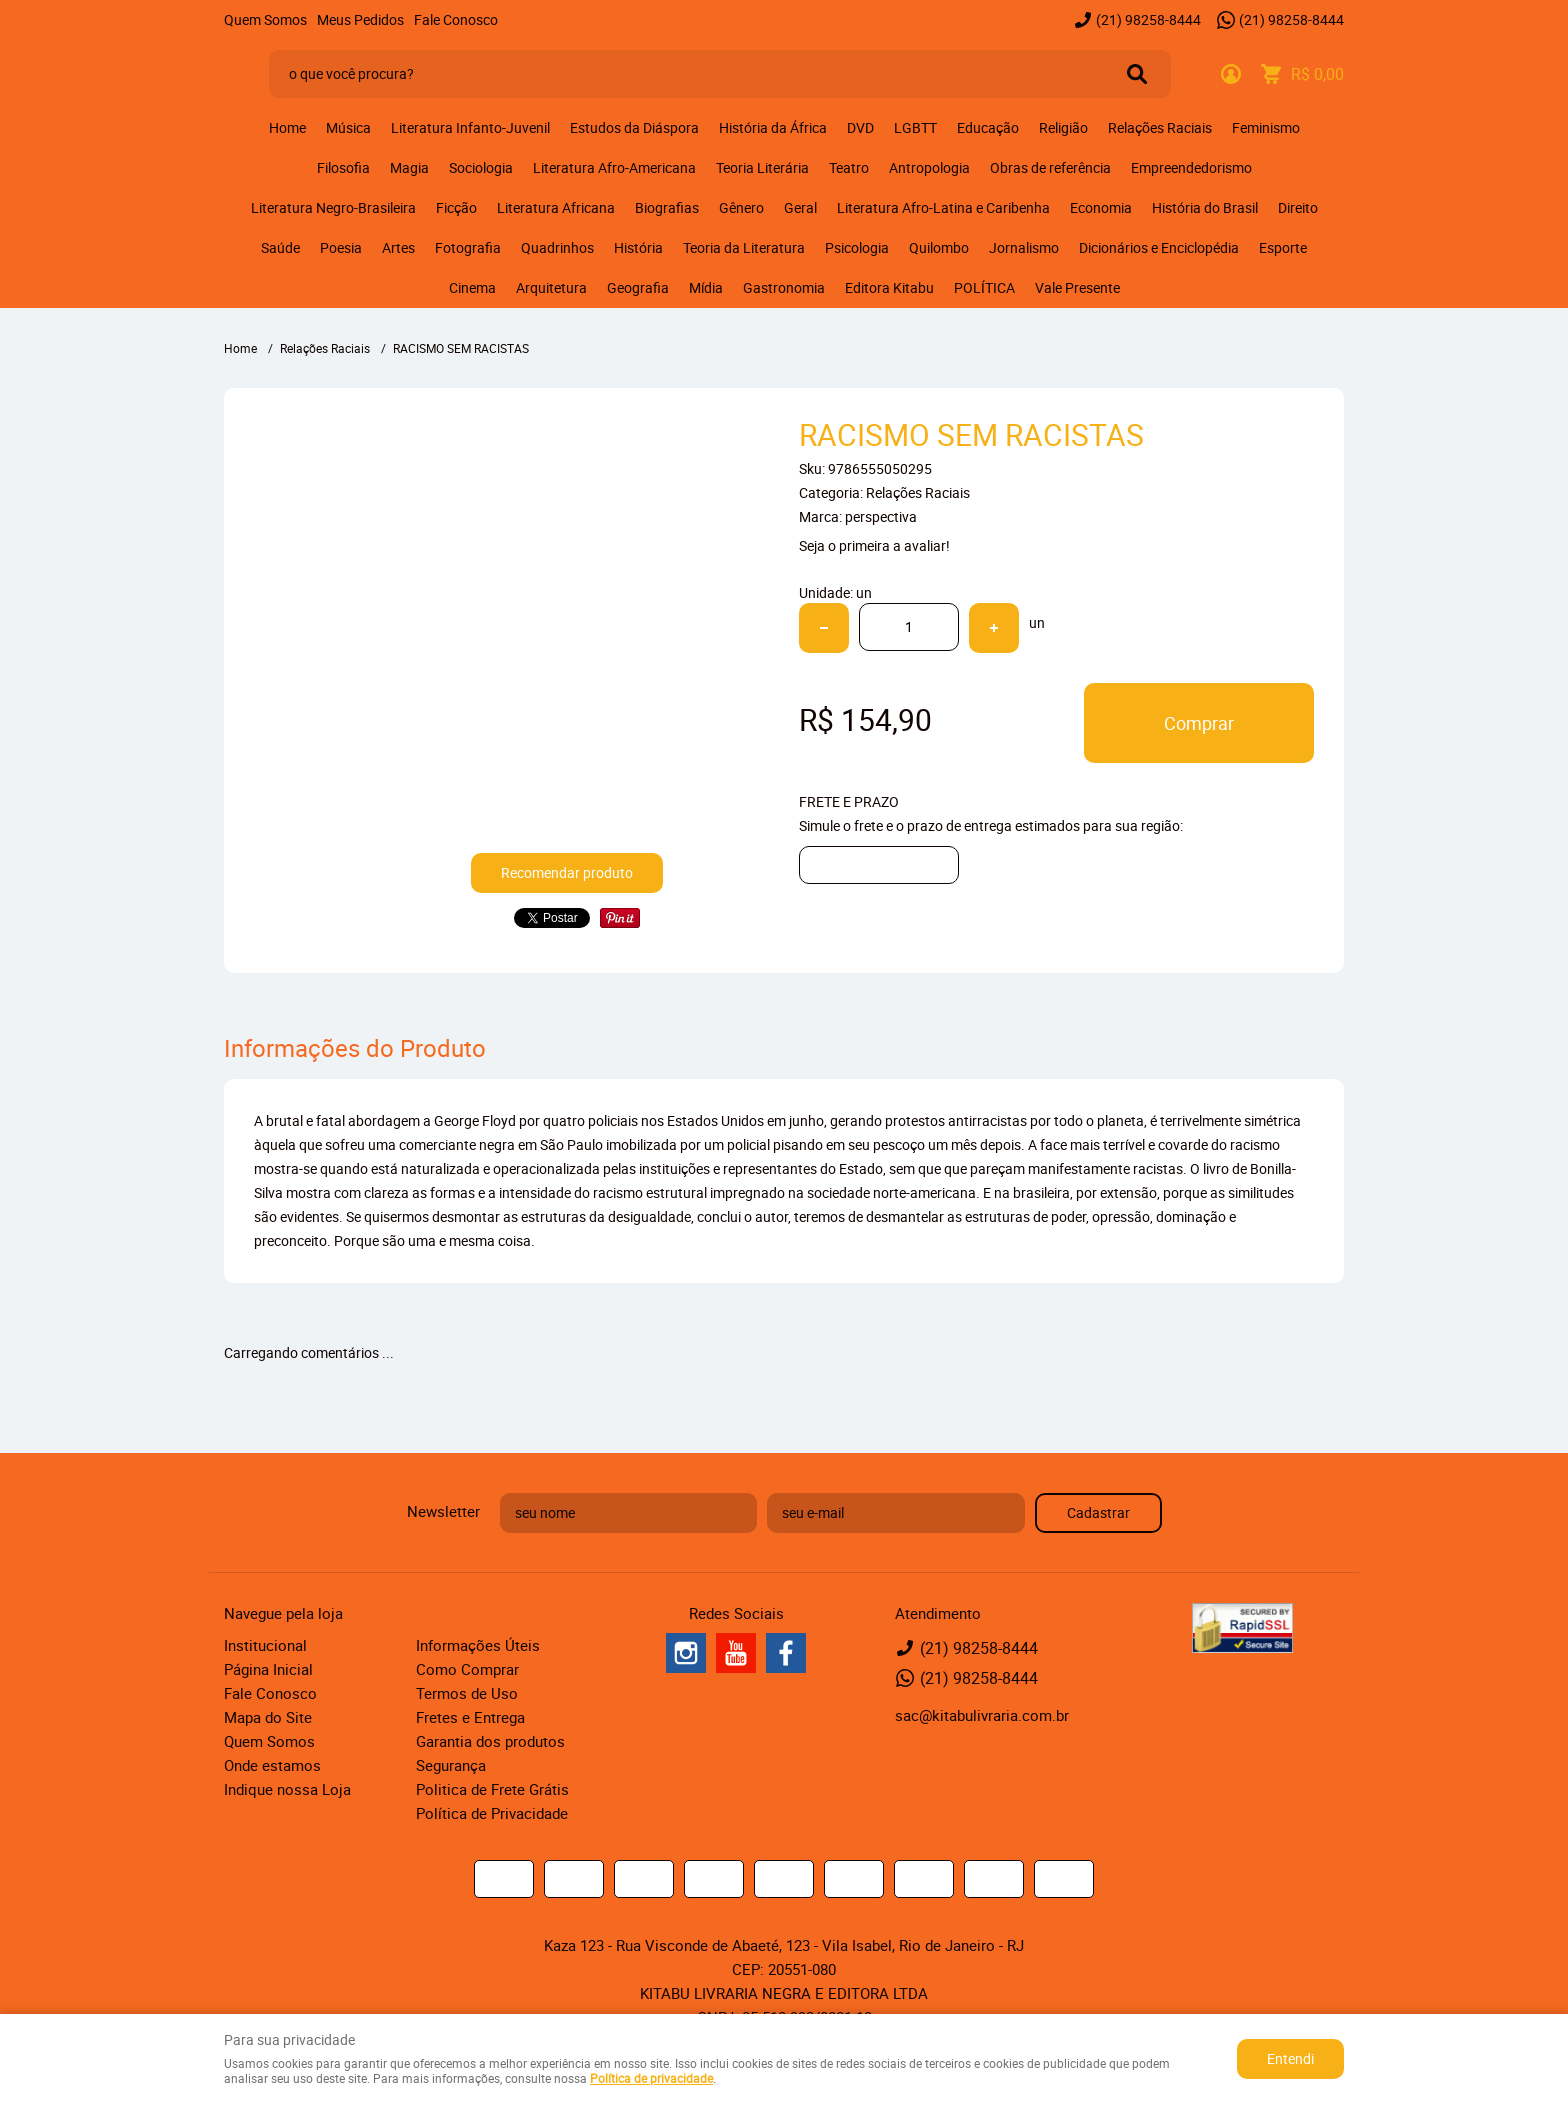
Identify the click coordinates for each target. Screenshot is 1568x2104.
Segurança (451, 1765)
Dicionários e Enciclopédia (1159, 247)
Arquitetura (551, 287)
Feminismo (1266, 127)
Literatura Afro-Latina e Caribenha (943, 207)
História (638, 247)
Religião (1063, 127)
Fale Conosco (456, 19)
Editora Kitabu (889, 287)
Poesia (341, 247)
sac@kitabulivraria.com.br (982, 1715)
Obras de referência (1050, 167)
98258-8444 (1148, 19)
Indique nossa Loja (287, 1789)
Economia (1101, 207)
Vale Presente (1077, 287)
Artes (398, 247)
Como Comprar (467, 1669)
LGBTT (915, 127)
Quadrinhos (557, 247)
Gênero (741, 207)
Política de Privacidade (492, 1813)
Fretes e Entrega (470, 1717)
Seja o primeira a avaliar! (874, 545)
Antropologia (929, 167)
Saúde (280, 247)
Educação (988, 127)
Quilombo (939, 247)
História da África (773, 127)
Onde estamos (272, 1765)
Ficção (456, 207)
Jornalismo (1024, 247)
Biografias (667, 207)
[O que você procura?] (1137, 74)
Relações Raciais (1160, 127)
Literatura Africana (556, 207)
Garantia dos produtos (490, 1741)
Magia (409, 167)
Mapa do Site (268, 1717)
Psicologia (857, 247)
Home (287, 127)
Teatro (849, 167)
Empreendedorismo (1191, 167)
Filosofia (343, 167)
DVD (860, 127)
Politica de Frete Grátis (492, 1789)
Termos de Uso (467, 1693)
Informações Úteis (478, 1645)
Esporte (1283, 247)
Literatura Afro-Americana (614, 167)
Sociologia (481, 167)
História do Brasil (1205, 207)
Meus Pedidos (360, 19)
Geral (800, 207)
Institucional (265, 1645)
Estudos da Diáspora (634, 127)
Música (348, 127)
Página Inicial (268, 1669)
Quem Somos (265, 19)
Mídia (706, 287)
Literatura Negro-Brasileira (333, 207)
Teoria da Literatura (744, 247)
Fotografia (468, 247)
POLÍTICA (984, 287)
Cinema (472, 287)
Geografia (638, 287)
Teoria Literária (762, 167)
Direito (1298, 207)
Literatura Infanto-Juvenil (470, 127)
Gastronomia (784, 287)
